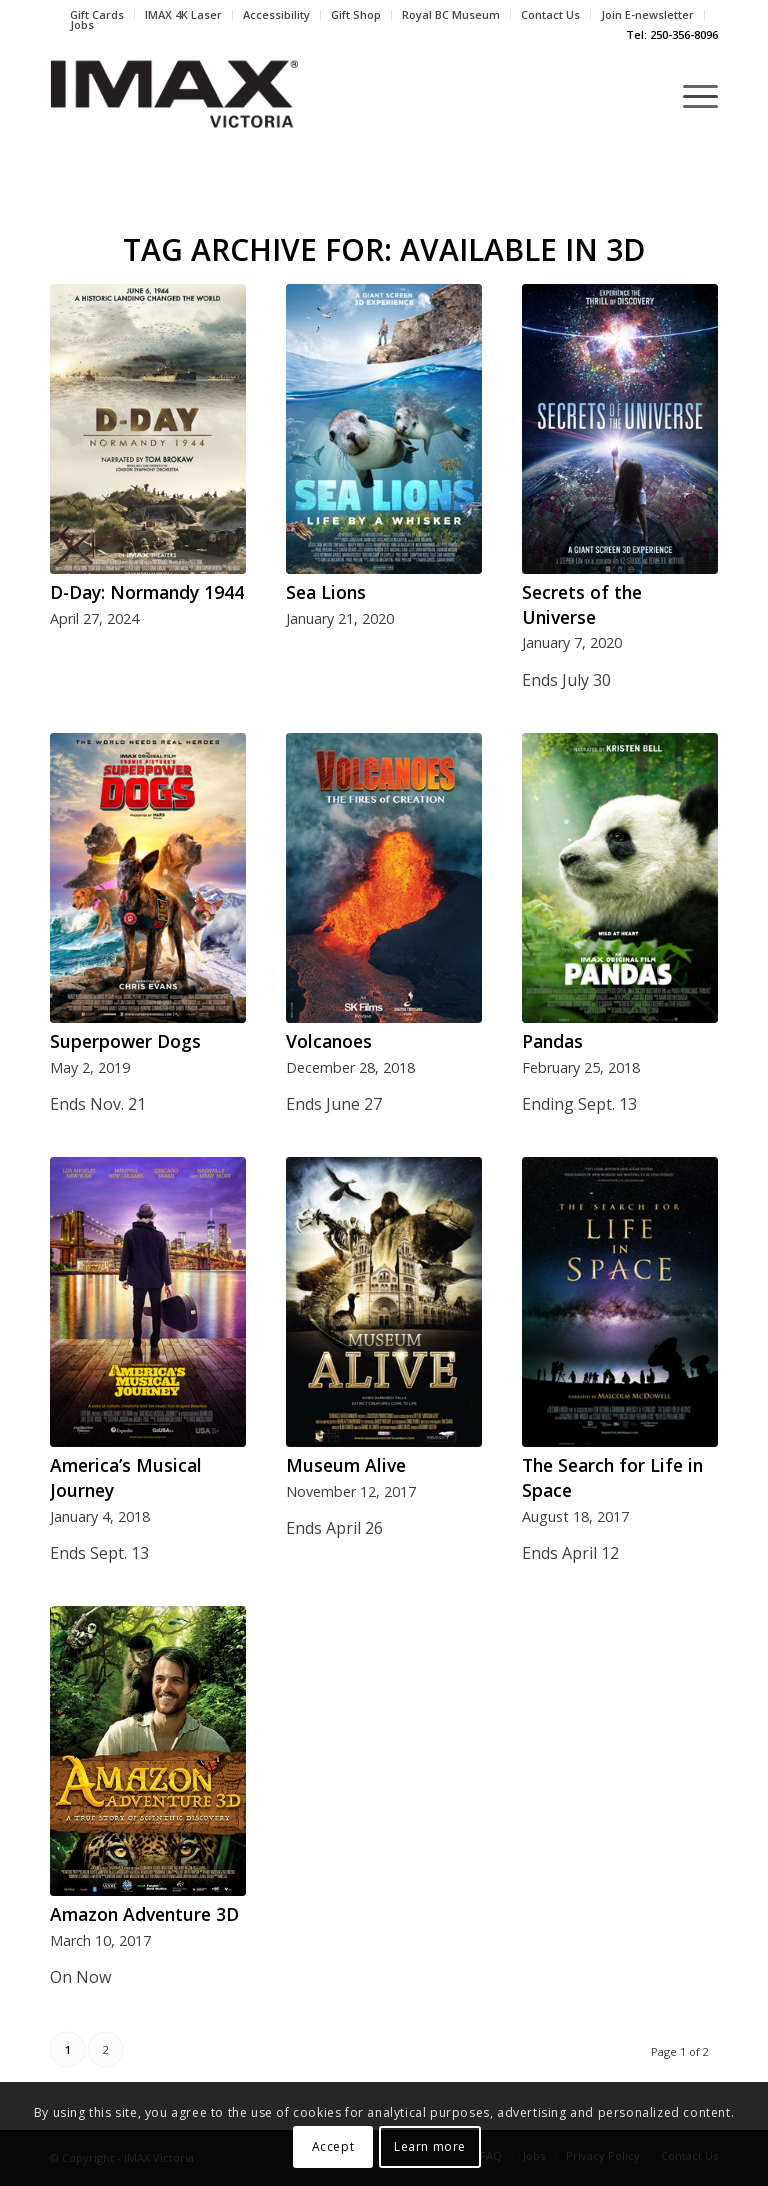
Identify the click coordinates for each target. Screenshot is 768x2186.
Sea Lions (326, 592)
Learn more (430, 2146)
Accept (333, 2146)
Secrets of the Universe (582, 604)
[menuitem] (97, 15)
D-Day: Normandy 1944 (147, 592)
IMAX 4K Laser (183, 14)
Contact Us (550, 14)
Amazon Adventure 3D (144, 1914)
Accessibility (276, 14)
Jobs (82, 24)
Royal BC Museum (451, 14)
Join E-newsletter (647, 14)
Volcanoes (329, 1041)
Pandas (552, 1041)
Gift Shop (356, 14)
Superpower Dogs (125, 1041)
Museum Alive (346, 1465)
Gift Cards (97, 14)
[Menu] (690, 95)
